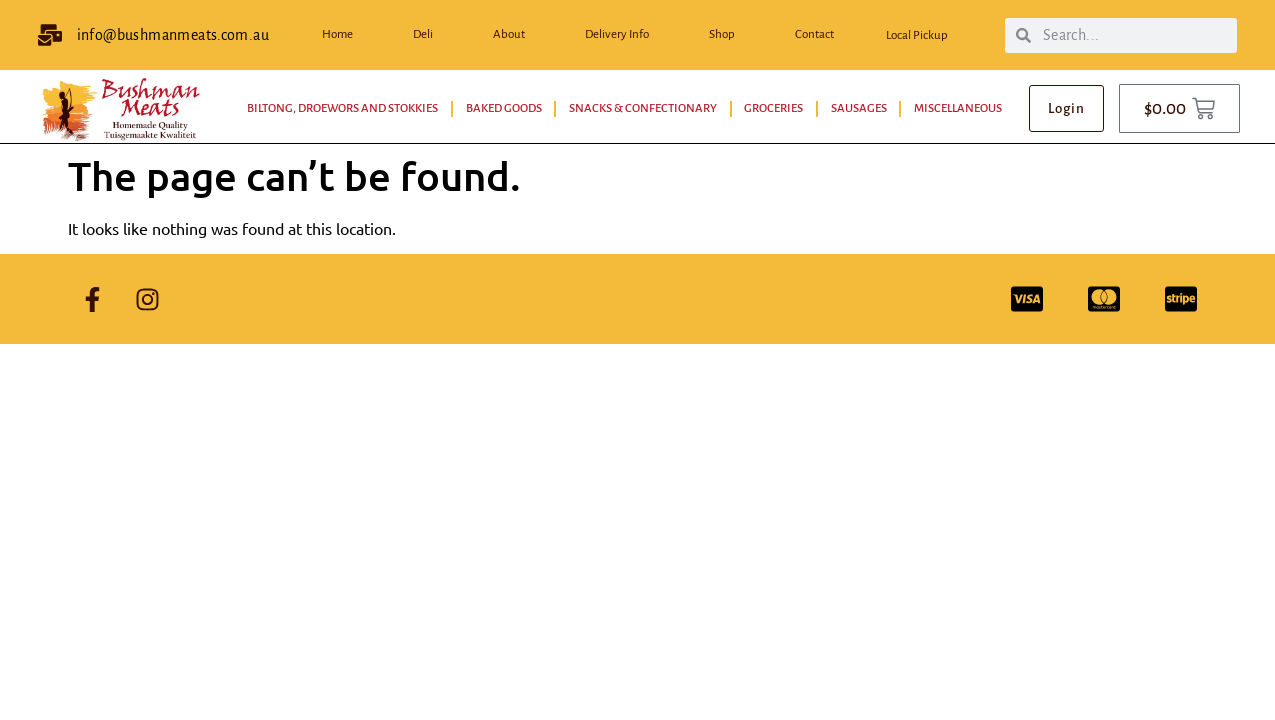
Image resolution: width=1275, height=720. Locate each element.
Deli (423, 34)
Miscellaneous (958, 108)
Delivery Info (617, 34)
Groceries (773, 108)
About (509, 34)
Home (337, 34)
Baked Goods (504, 108)
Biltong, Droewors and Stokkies (342, 108)
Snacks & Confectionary (643, 108)
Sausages (859, 108)
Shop (722, 34)
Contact (814, 34)
